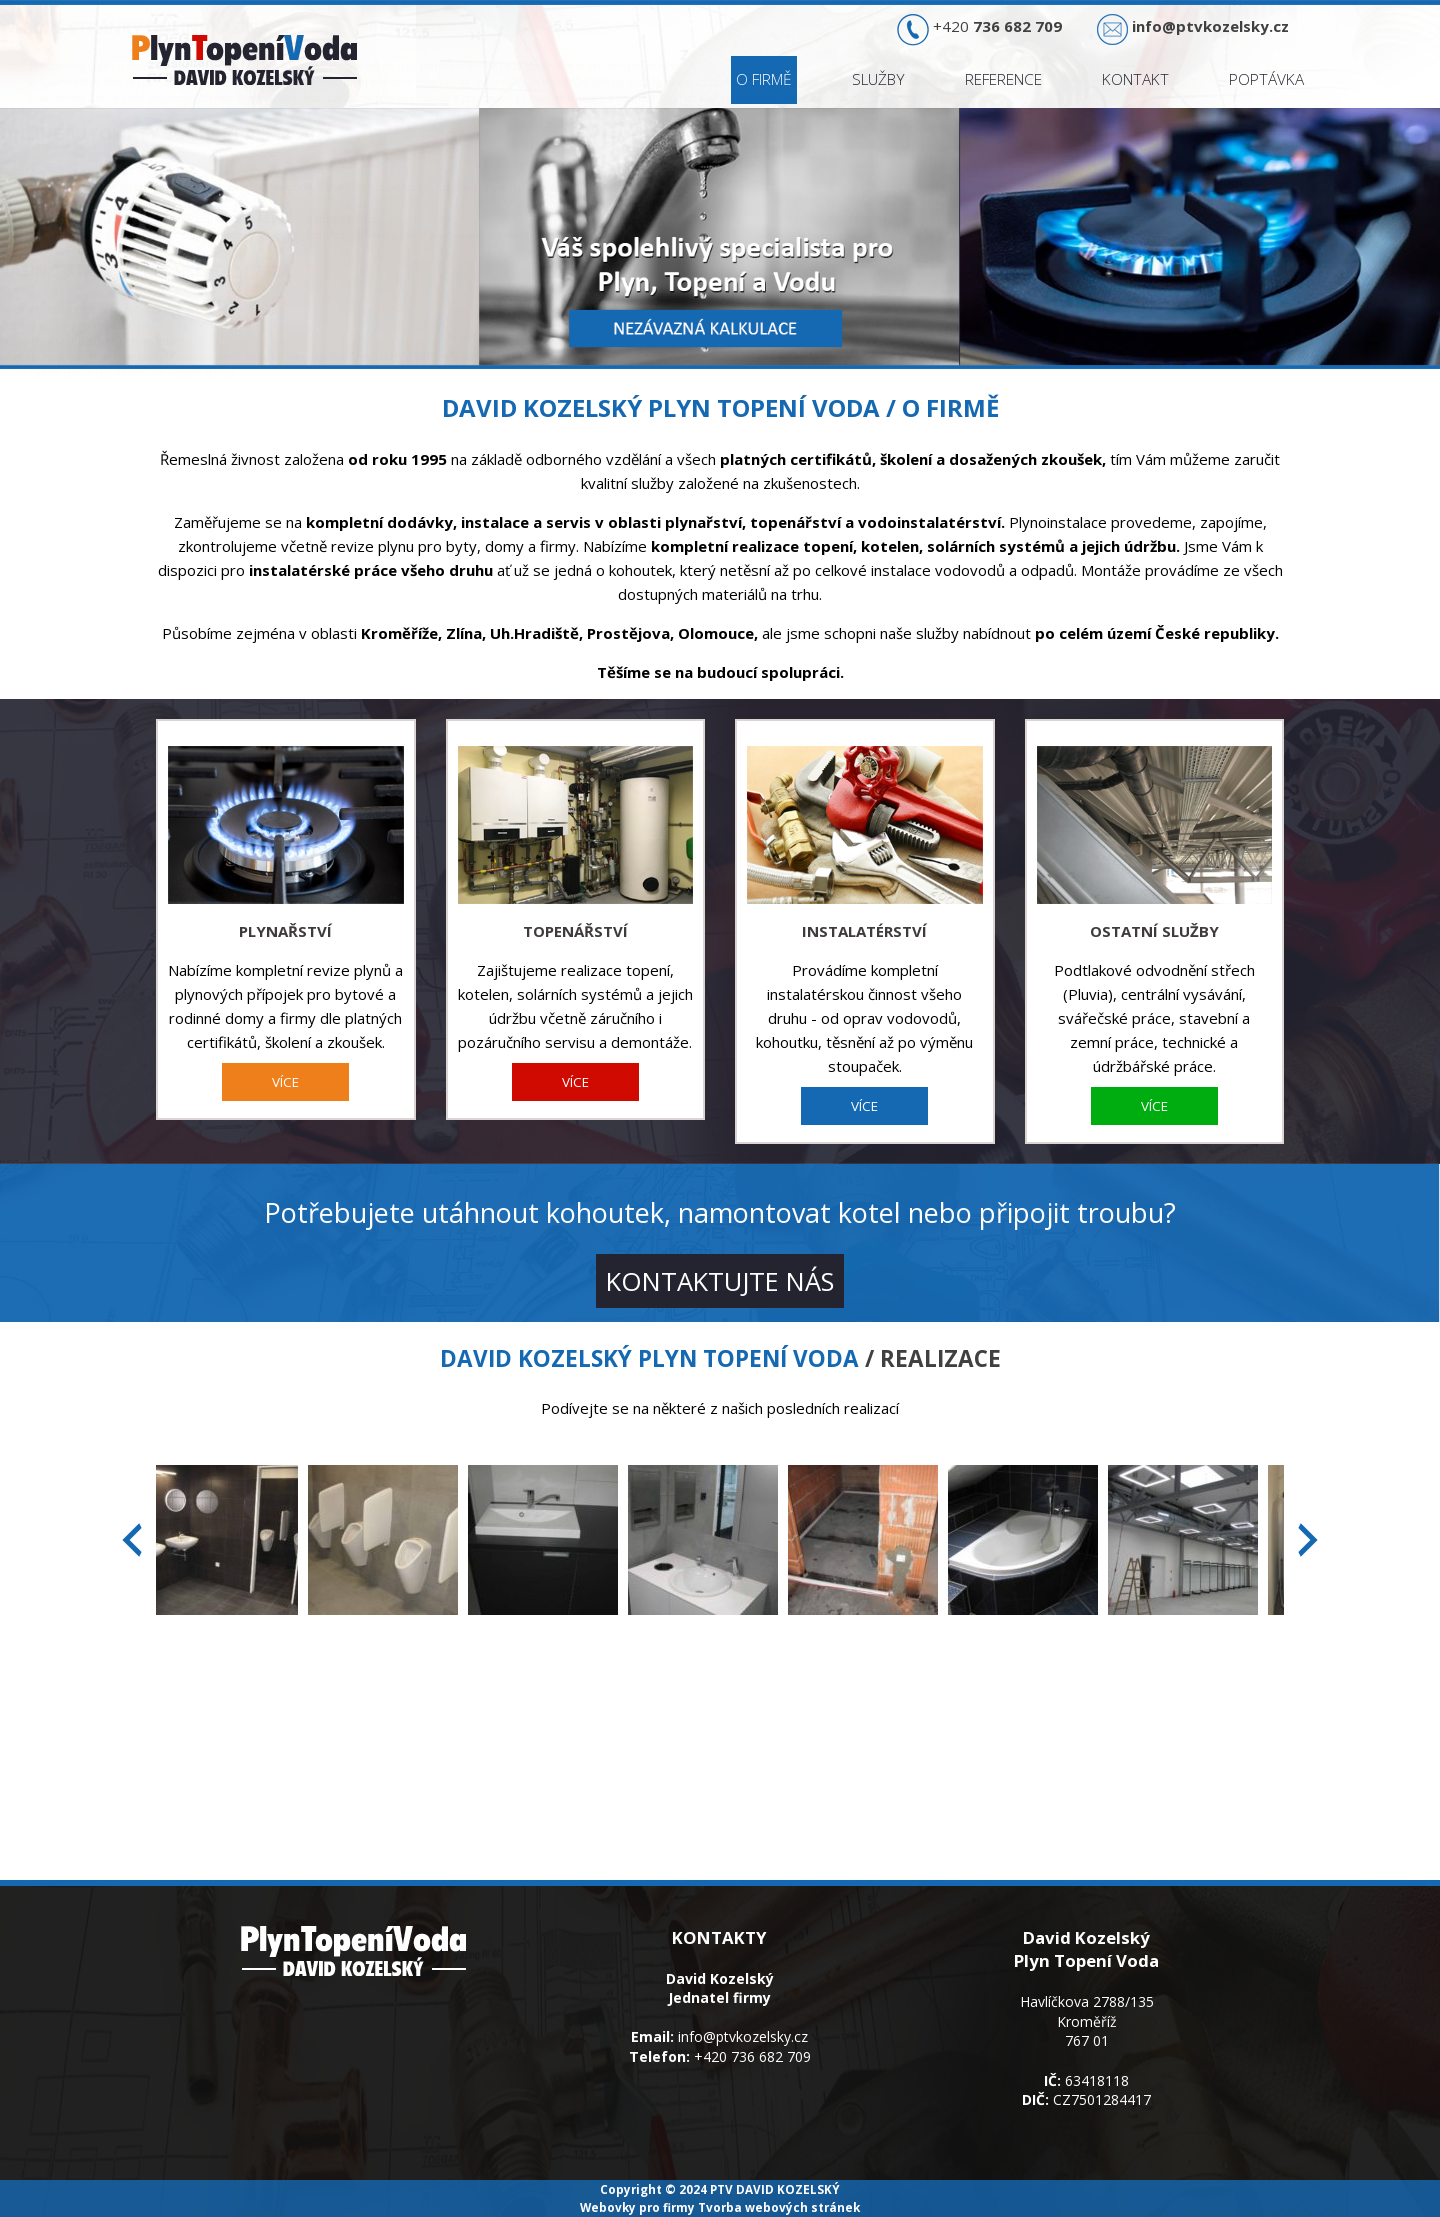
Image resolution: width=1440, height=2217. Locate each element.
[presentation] (132, 1540)
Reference (1003, 79)
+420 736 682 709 (752, 2056)
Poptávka (1266, 79)
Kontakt (1135, 79)
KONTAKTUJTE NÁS (720, 1281)
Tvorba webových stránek (779, 2207)
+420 (997, 26)
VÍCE (285, 1082)
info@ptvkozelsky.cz (743, 2036)
